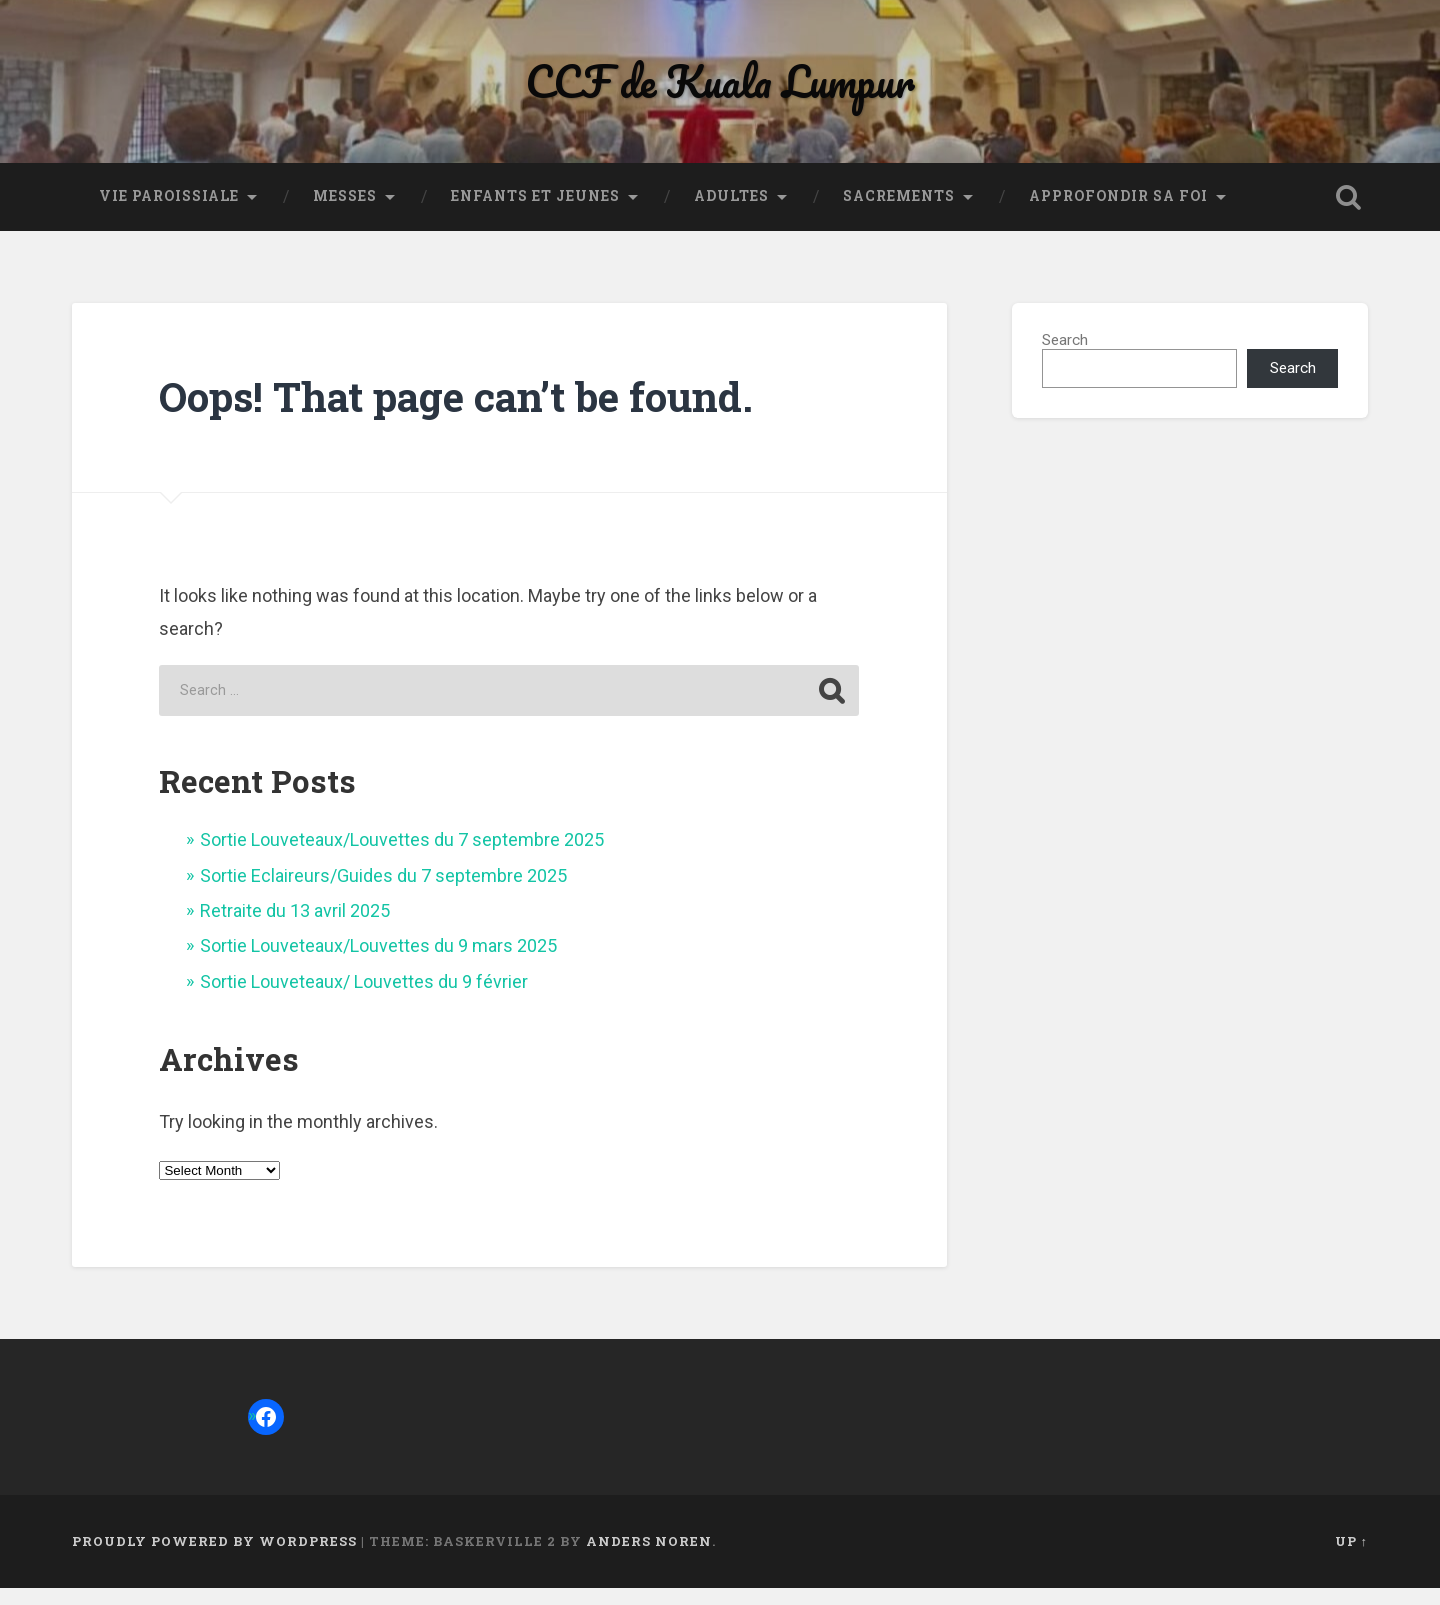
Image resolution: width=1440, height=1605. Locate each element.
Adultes (731, 214)
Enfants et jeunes (535, 214)
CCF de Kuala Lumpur (720, 89)
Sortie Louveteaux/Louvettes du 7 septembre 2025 (402, 857)
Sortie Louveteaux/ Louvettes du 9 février (364, 998)
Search (1065, 358)
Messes (345, 214)
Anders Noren (649, 1559)
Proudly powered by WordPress (214, 1559)
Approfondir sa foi (1118, 214)
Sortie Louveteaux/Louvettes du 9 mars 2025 (378, 963)
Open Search (1348, 215)
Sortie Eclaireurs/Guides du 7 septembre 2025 (383, 892)
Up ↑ (1351, 1559)
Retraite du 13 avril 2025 (295, 927)
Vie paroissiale (169, 214)
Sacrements (899, 214)
